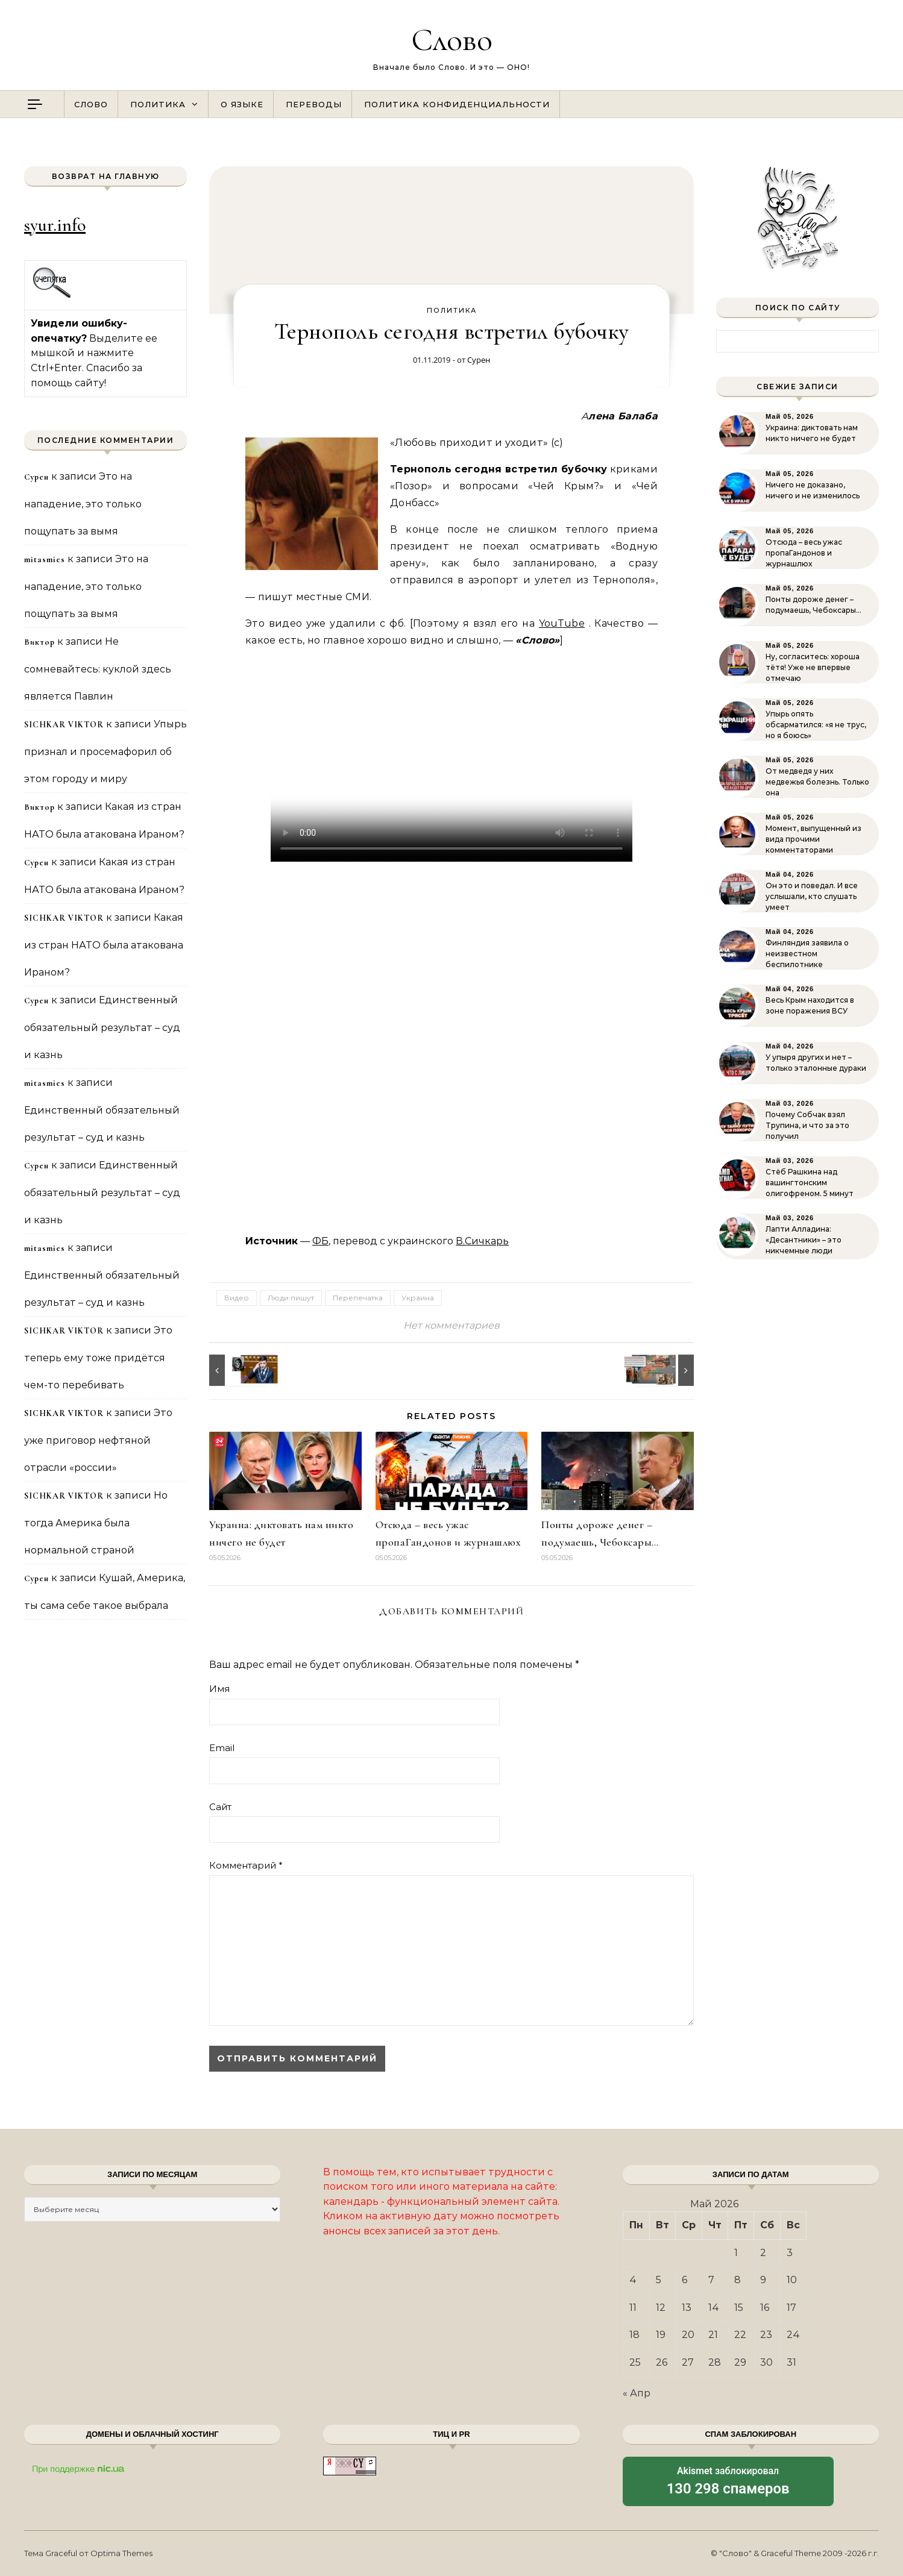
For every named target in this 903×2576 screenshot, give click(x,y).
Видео (236, 1297)
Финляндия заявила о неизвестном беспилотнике (807, 953)
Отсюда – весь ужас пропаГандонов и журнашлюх (804, 552)
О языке (242, 104)
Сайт (220, 1807)
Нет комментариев (451, 1325)
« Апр (636, 2393)
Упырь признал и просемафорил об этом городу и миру (105, 751)
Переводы (314, 104)
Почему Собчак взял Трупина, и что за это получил (807, 1125)
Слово (451, 39)
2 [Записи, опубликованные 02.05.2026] (763, 2252)
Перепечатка (358, 1297)
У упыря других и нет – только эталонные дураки (816, 1063)
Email (221, 1747)
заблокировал (728, 2482)
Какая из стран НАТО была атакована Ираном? (103, 945)
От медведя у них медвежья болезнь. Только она (817, 781)
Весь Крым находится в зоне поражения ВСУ (810, 1005)
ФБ (320, 1241)
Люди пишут (291, 1297)
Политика (158, 104)
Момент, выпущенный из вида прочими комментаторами (813, 839)
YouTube (562, 623)
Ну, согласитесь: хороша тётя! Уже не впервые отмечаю (813, 667)
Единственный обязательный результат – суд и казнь (102, 1027)
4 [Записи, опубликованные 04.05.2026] (633, 2280)
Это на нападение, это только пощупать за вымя (83, 504)
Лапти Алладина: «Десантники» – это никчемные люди (804, 1239)
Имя (219, 1688)
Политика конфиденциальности (457, 104)
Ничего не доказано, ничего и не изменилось (813, 490)
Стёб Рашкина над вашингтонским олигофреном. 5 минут (810, 1182)
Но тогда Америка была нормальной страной (96, 1523)
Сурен (478, 359)
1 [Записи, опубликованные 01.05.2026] (736, 2252)
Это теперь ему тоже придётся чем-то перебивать (98, 1357)
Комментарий (246, 1865)
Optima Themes (121, 2553)
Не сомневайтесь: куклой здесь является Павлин (97, 669)
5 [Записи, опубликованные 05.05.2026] (658, 2280)
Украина (417, 1297)
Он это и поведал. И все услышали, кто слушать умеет (812, 896)
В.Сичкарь (482, 1241)
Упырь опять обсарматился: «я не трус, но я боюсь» (816, 724)
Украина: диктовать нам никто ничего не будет (812, 433)
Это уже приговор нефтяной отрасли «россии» (98, 1440)
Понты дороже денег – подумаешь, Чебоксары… (813, 605)
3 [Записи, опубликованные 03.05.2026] (790, 2252)
